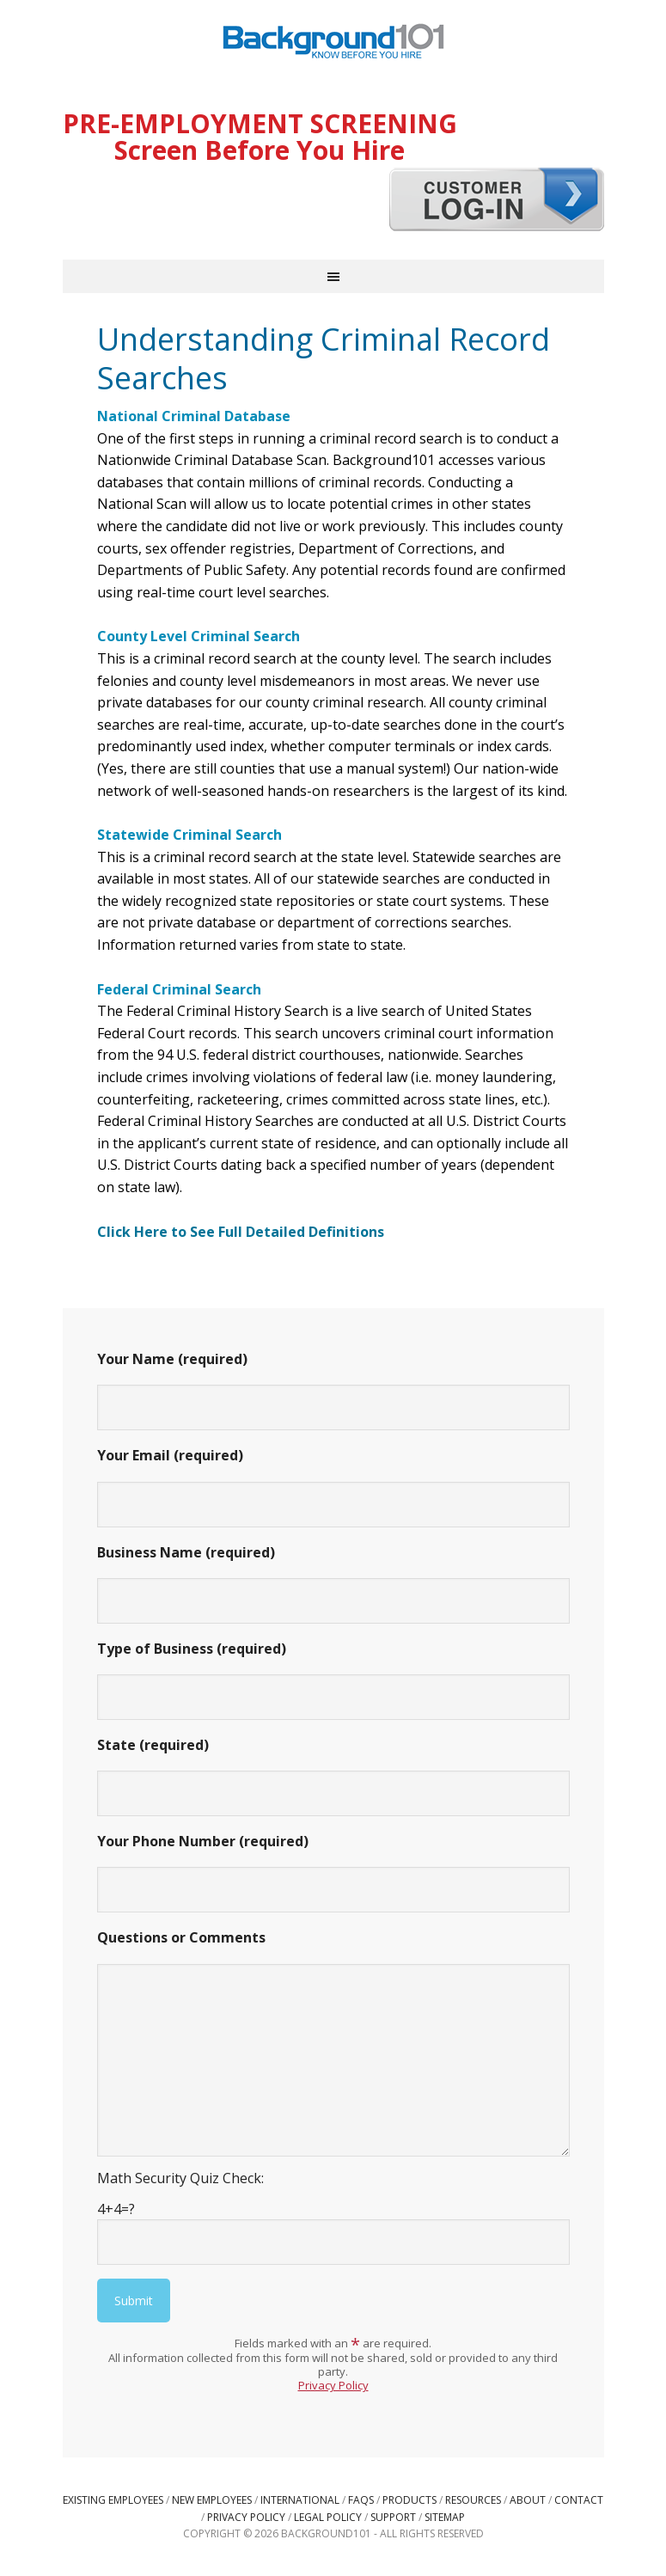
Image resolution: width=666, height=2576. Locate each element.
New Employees (212, 2500)
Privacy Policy (333, 2385)
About (528, 2500)
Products (409, 2500)
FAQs (361, 2500)
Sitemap (445, 2517)
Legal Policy (328, 2517)
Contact (578, 2500)
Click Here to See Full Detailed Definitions (240, 1231)
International (299, 2500)
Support (393, 2517)
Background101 (333, 43)
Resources (473, 2500)
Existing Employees (113, 2500)
